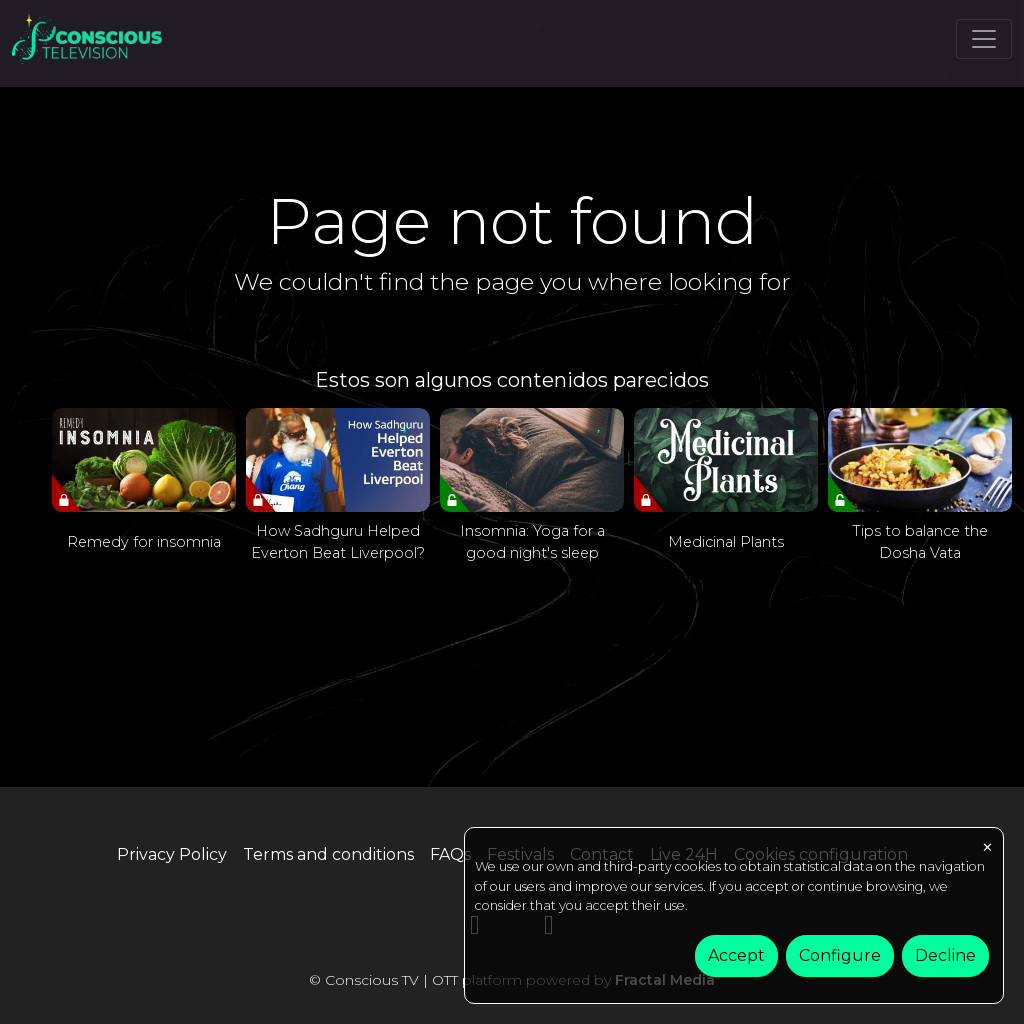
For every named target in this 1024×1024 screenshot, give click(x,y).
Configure (840, 955)
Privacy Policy (172, 854)
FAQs (450, 854)
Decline (945, 955)
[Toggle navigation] (984, 39)
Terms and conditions (328, 854)
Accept (736, 955)
